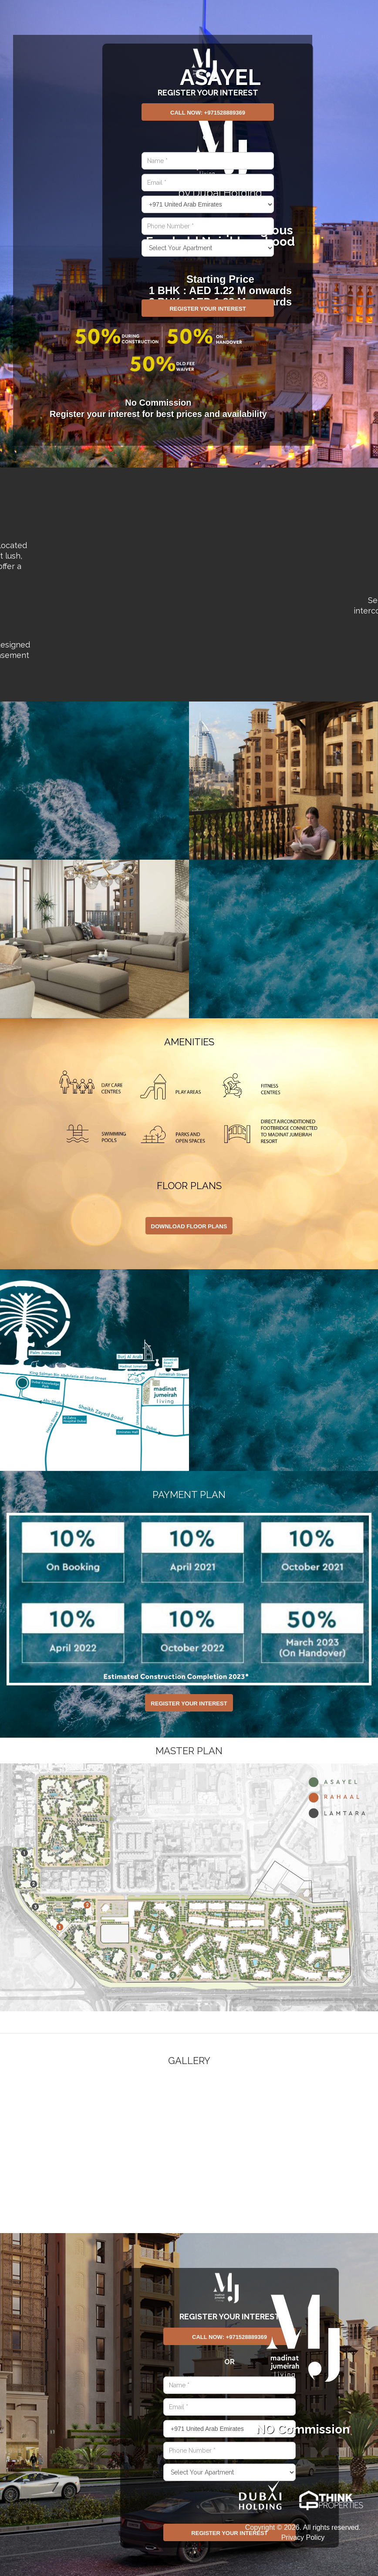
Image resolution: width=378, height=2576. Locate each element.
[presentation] (186, 272)
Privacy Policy (303, 2537)
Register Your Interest (207, 308)
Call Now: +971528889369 (207, 112)
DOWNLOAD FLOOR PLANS (189, 1226)
